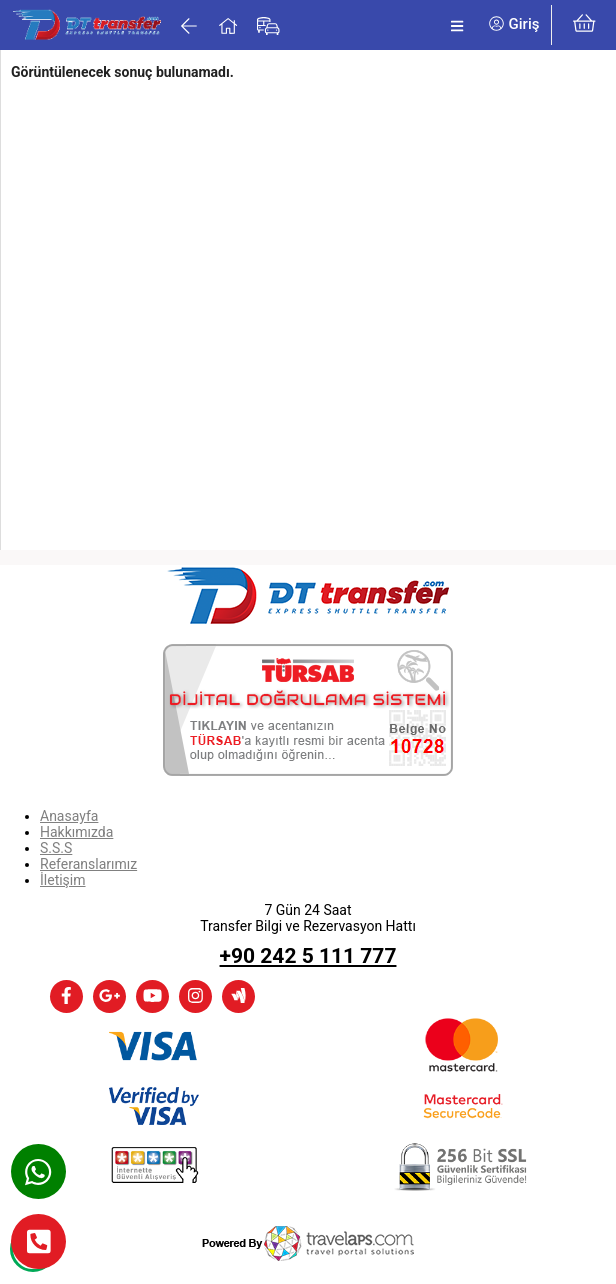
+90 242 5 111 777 (308, 956)
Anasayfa (69, 816)
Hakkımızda (76, 832)
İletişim (63, 880)
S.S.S (56, 848)
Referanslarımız (88, 864)
